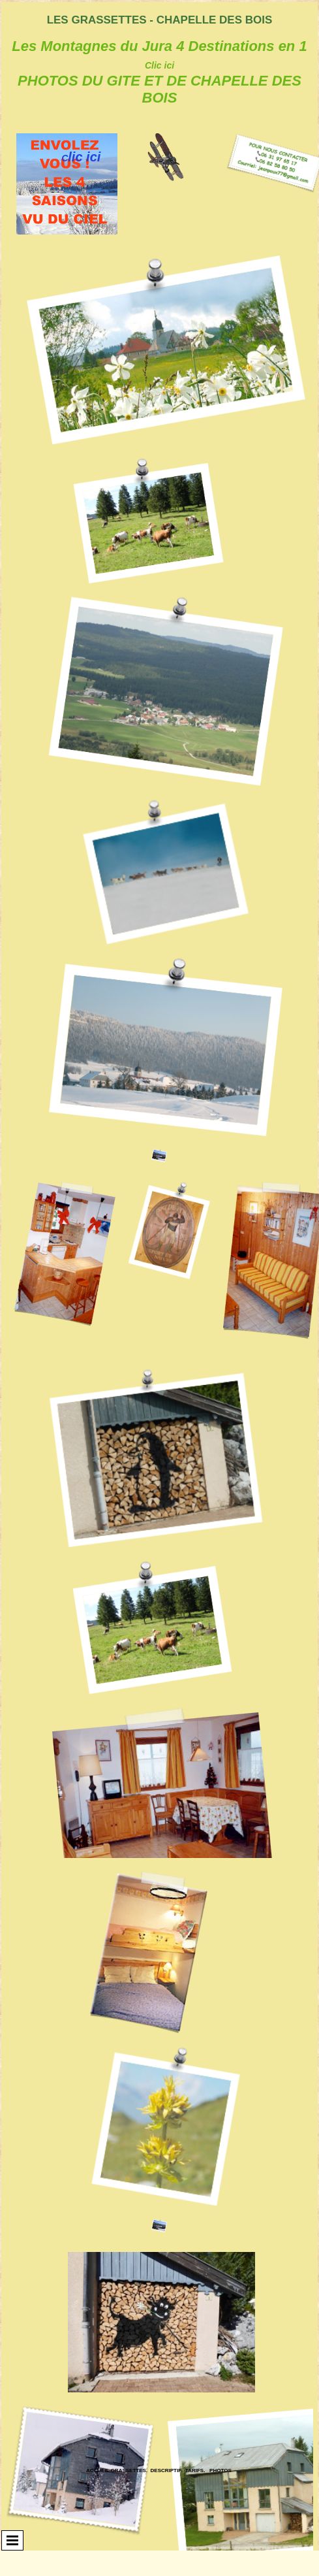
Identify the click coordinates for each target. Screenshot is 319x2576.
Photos (220, 2470)
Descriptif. (167, 2470)
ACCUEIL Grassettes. (116, 2470)
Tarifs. (195, 2470)
